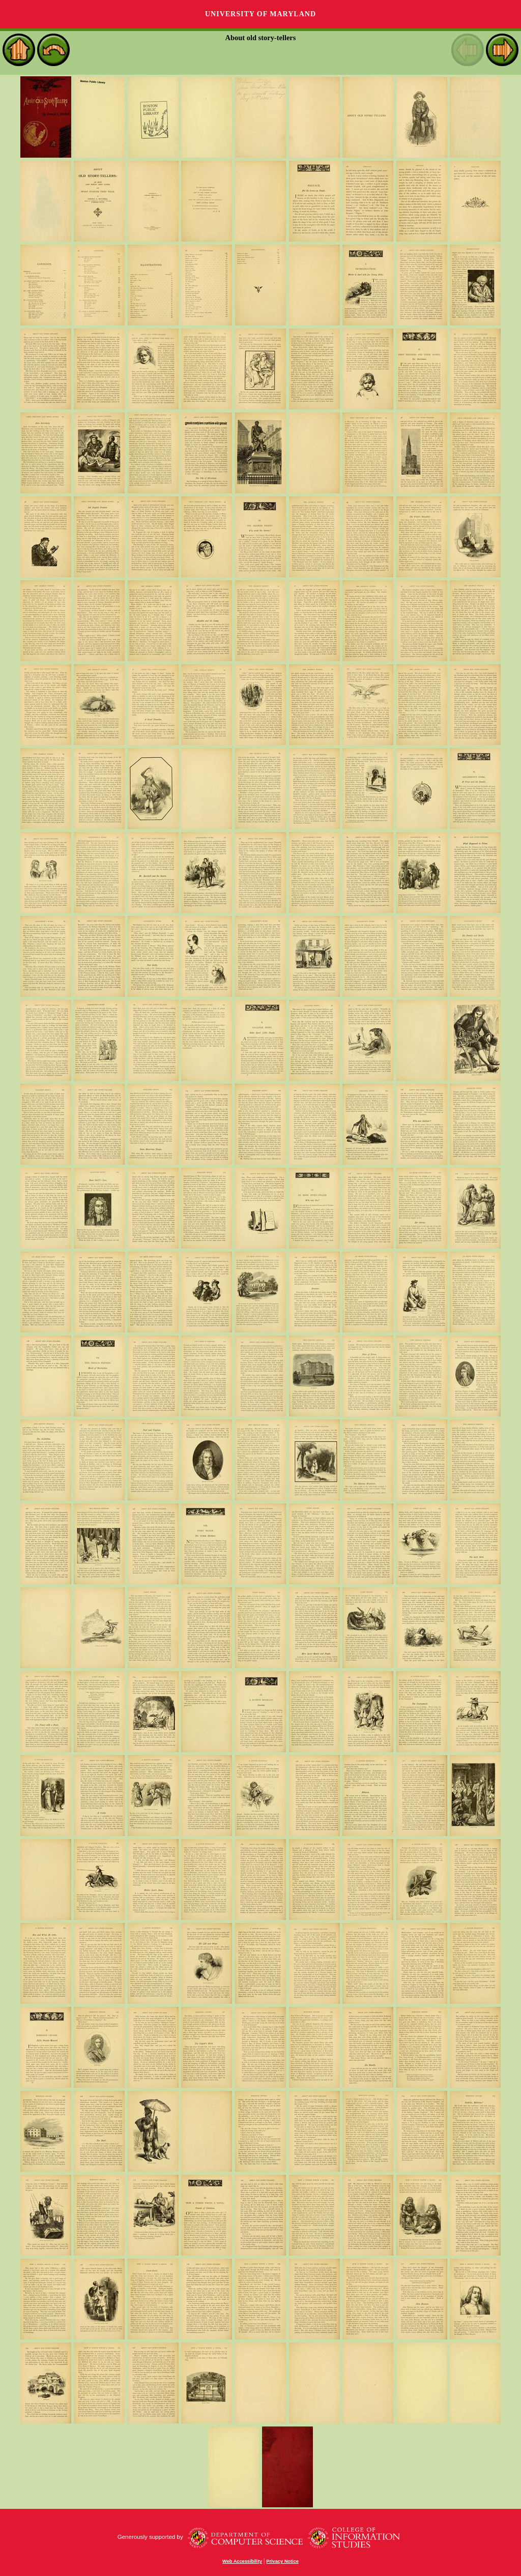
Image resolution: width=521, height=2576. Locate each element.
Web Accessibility (242, 2561)
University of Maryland (260, 14)
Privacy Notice (282, 2561)
